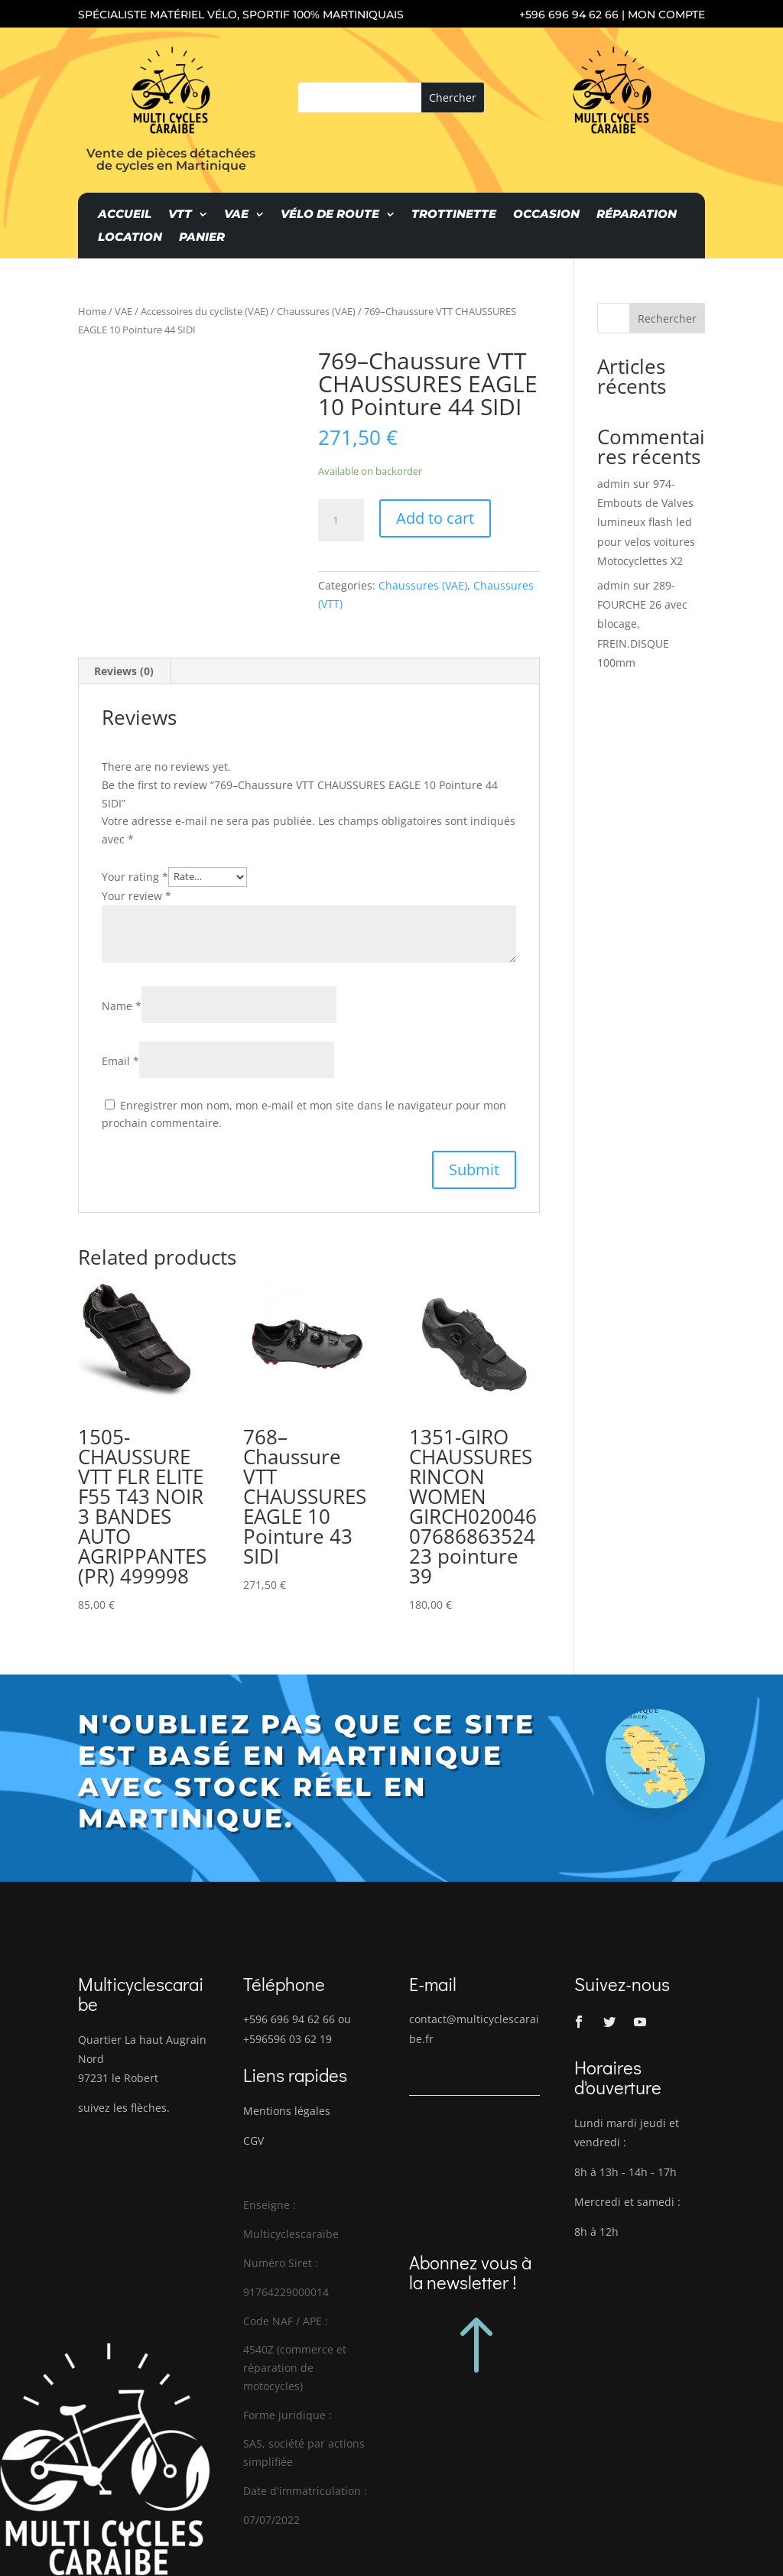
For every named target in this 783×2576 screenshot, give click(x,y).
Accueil (124, 215)
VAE (236, 215)
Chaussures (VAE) (316, 311)
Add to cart (435, 518)
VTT (180, 215)
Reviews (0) (124, 671)
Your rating (135, 876)
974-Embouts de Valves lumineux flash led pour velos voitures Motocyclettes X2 (646, 522)
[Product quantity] (341, 520)
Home (92, 311)
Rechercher (667, 318)
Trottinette (453, 215)
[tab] (124, 671)
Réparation (636, 215)
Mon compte (666, 14)
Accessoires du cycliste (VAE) (204, 311)
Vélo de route (330, 215)
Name (121, 1006)
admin (613, 483)
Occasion (546, 215)
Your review (136, 895)
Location (130, 238)
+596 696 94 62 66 (569, 14)
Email (120, 1061)
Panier (202, 238)
